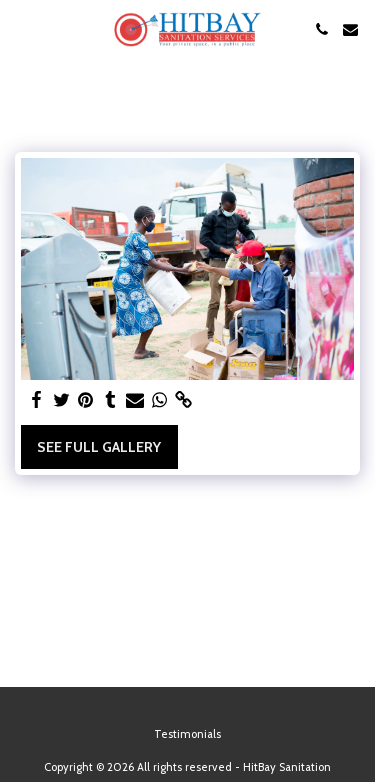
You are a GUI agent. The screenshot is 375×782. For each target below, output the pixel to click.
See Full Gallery (99, 447)
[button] (22, 29)
